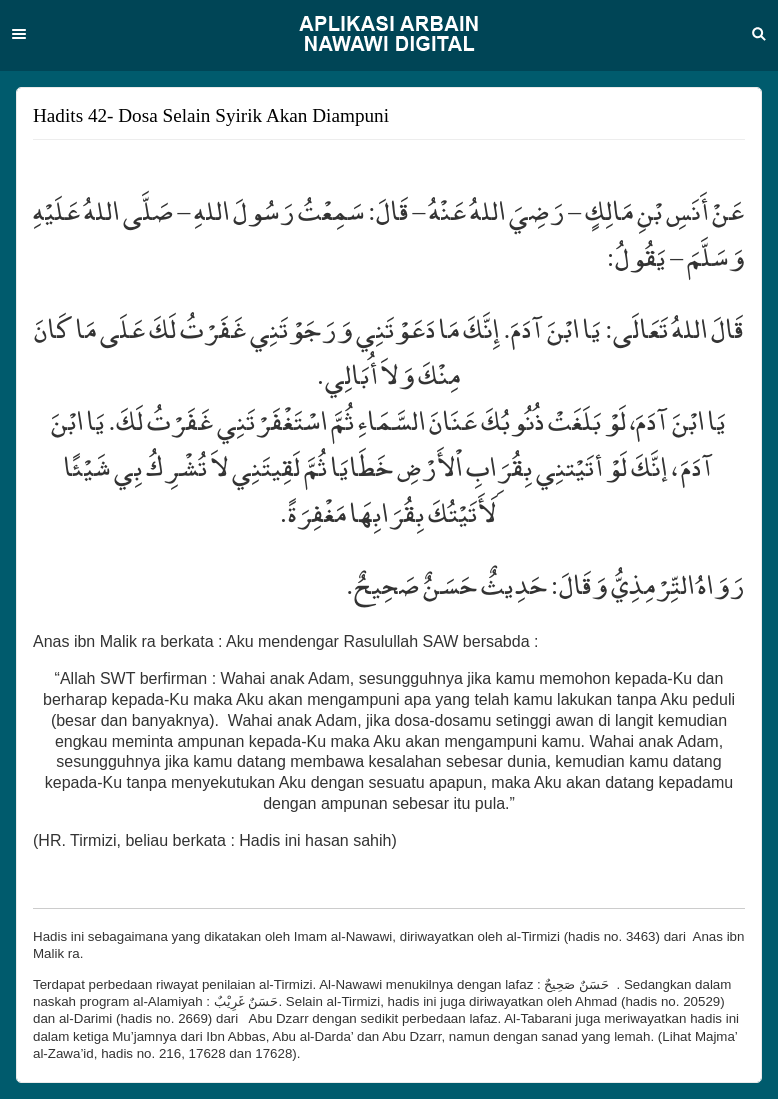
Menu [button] (19, 34)
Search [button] (759, 34)
